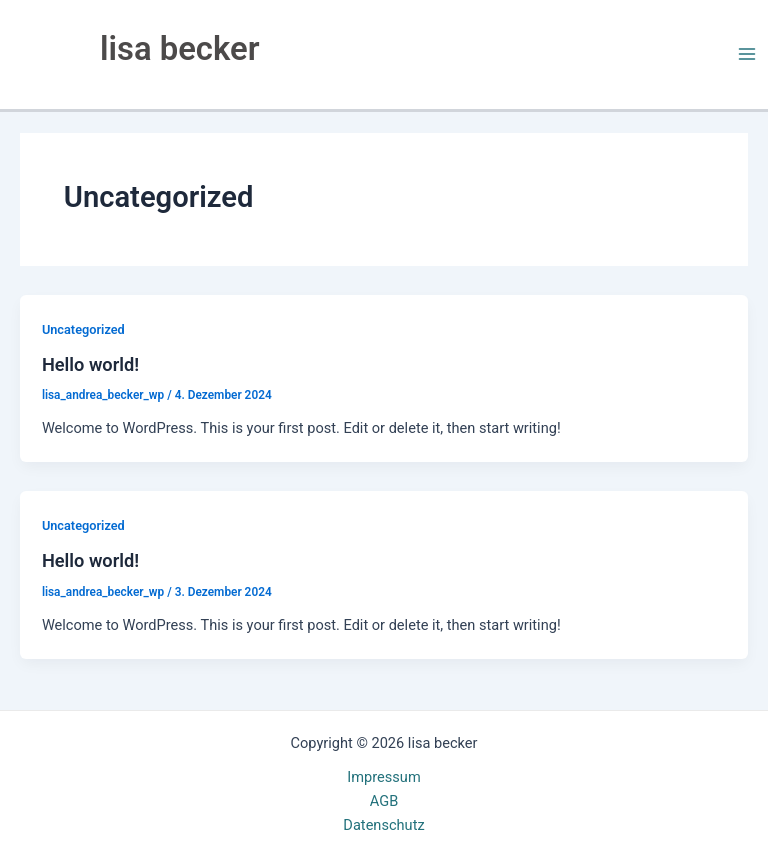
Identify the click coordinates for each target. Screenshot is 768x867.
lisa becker (179, 49)
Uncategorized (83, 329)
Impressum (383, 777)
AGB (384, 801)
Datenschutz (383, 825)
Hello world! (90, 364)
